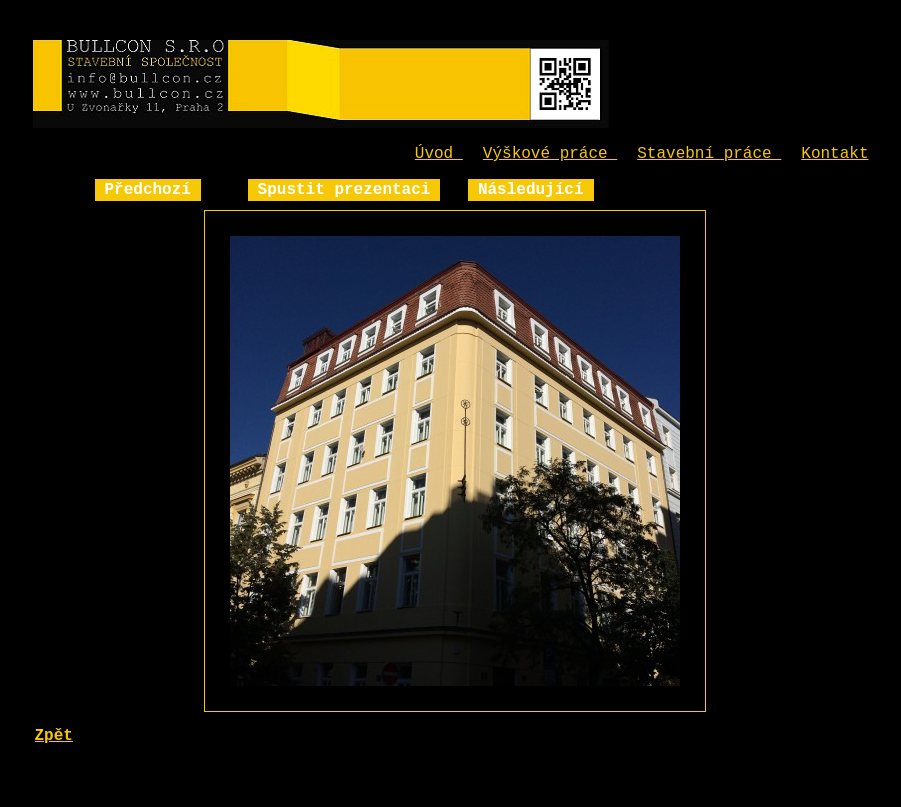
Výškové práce (550, 154)
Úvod (439, 154)
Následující (531, 190)
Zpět (54, 736)
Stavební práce (709, 154)
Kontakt (834, 154)
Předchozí (148, 190)
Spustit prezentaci (344, 190)
